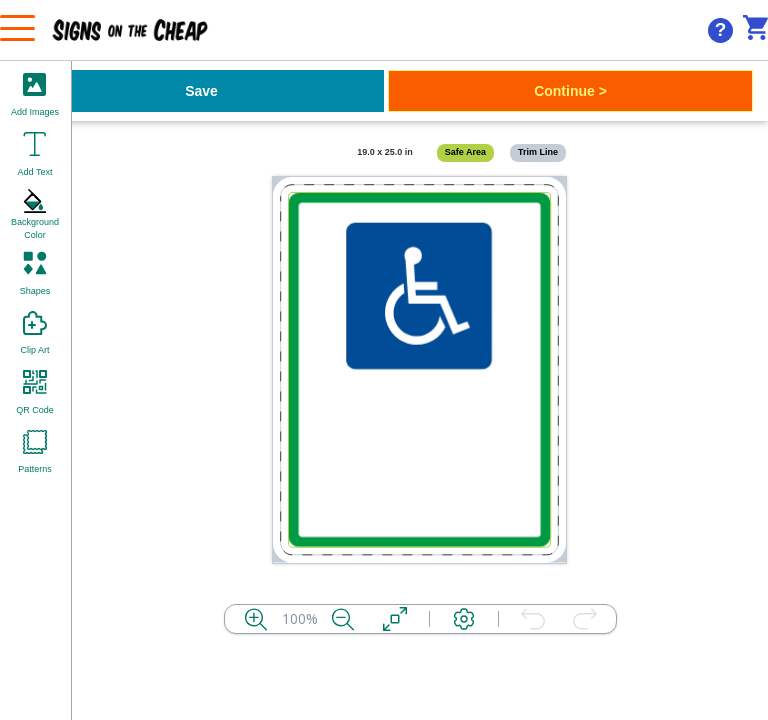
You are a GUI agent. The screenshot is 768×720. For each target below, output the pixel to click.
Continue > (570, 91)
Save (201, 91)
